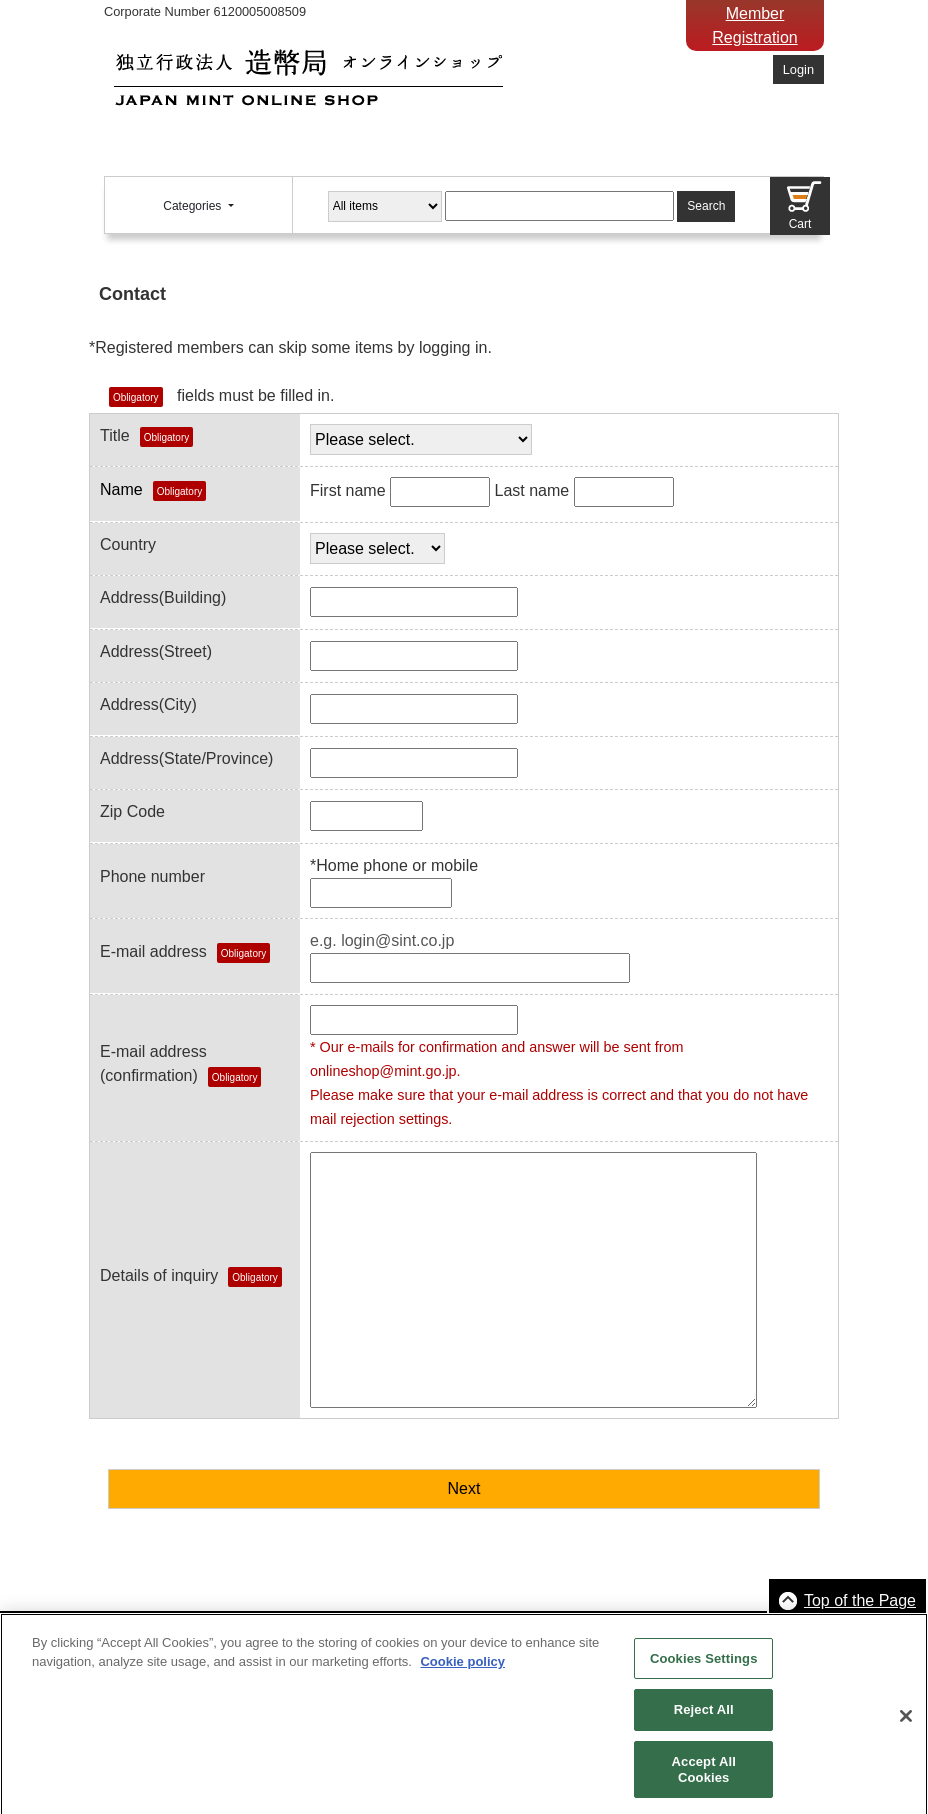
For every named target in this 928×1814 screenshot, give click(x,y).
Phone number (152, 876)
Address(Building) (163, 597)
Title (146, 437)
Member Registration (754, 25)
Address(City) (148, 704)
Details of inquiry (191, 1277)
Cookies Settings (704, 1665)
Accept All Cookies (704, 1776)
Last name (531, 490)
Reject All (704, 1717)
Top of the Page (860, 1600)
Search (706, 206)
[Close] (906, 1723)
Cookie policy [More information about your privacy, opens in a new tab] (462, 1669)
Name (153, 491)
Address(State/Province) (186, 758)
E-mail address (153, 951)
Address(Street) (156, 651)
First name (348, 490)
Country (128, 544)
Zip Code (132, 811)
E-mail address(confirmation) (180, 1065)
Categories (193, 206)
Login (798, 69)
